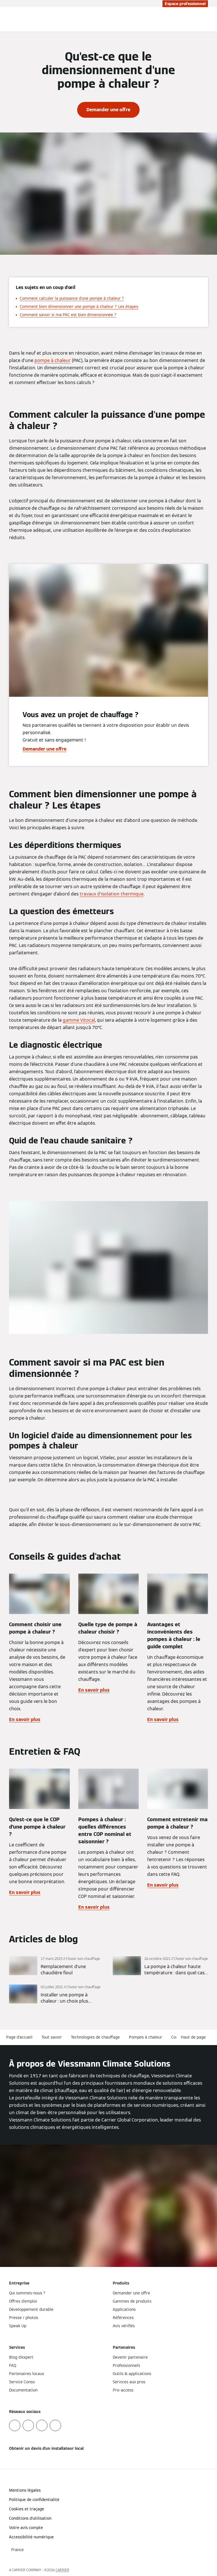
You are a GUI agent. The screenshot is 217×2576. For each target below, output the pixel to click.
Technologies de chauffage (95, 2037)
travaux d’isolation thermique (112, 894)
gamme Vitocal (79, 1020)
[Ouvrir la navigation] (210, 19)
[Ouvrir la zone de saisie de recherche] (201, 19)
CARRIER (62, 2570)
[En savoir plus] (56, 1966)
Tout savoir (52, 2037)
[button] (194, 2037)
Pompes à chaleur (145, 2037)
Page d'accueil (19, 2037)
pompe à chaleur (52, 360)
